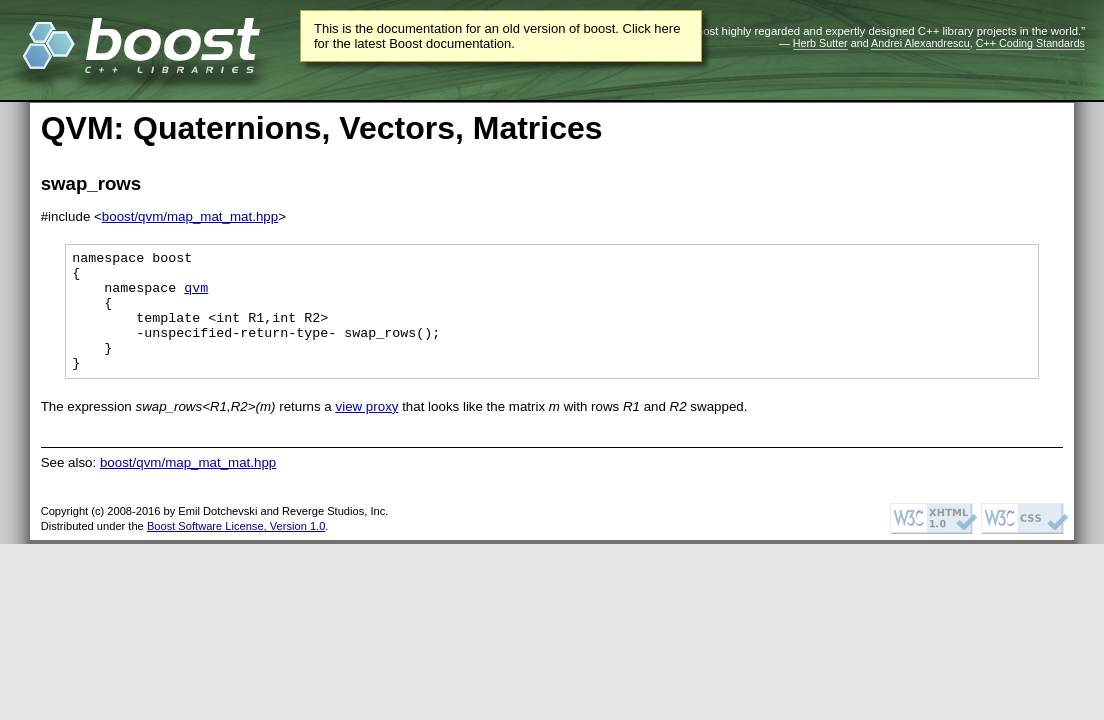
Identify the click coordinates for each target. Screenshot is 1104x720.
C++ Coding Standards (1030, 43)
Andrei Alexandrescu (920, 43)
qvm (196, 296)
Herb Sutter (820, 43)
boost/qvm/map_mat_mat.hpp (190, 216)
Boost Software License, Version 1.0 (236, 550)
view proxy (367, 430)
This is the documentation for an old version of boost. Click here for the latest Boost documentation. (497, 36)
